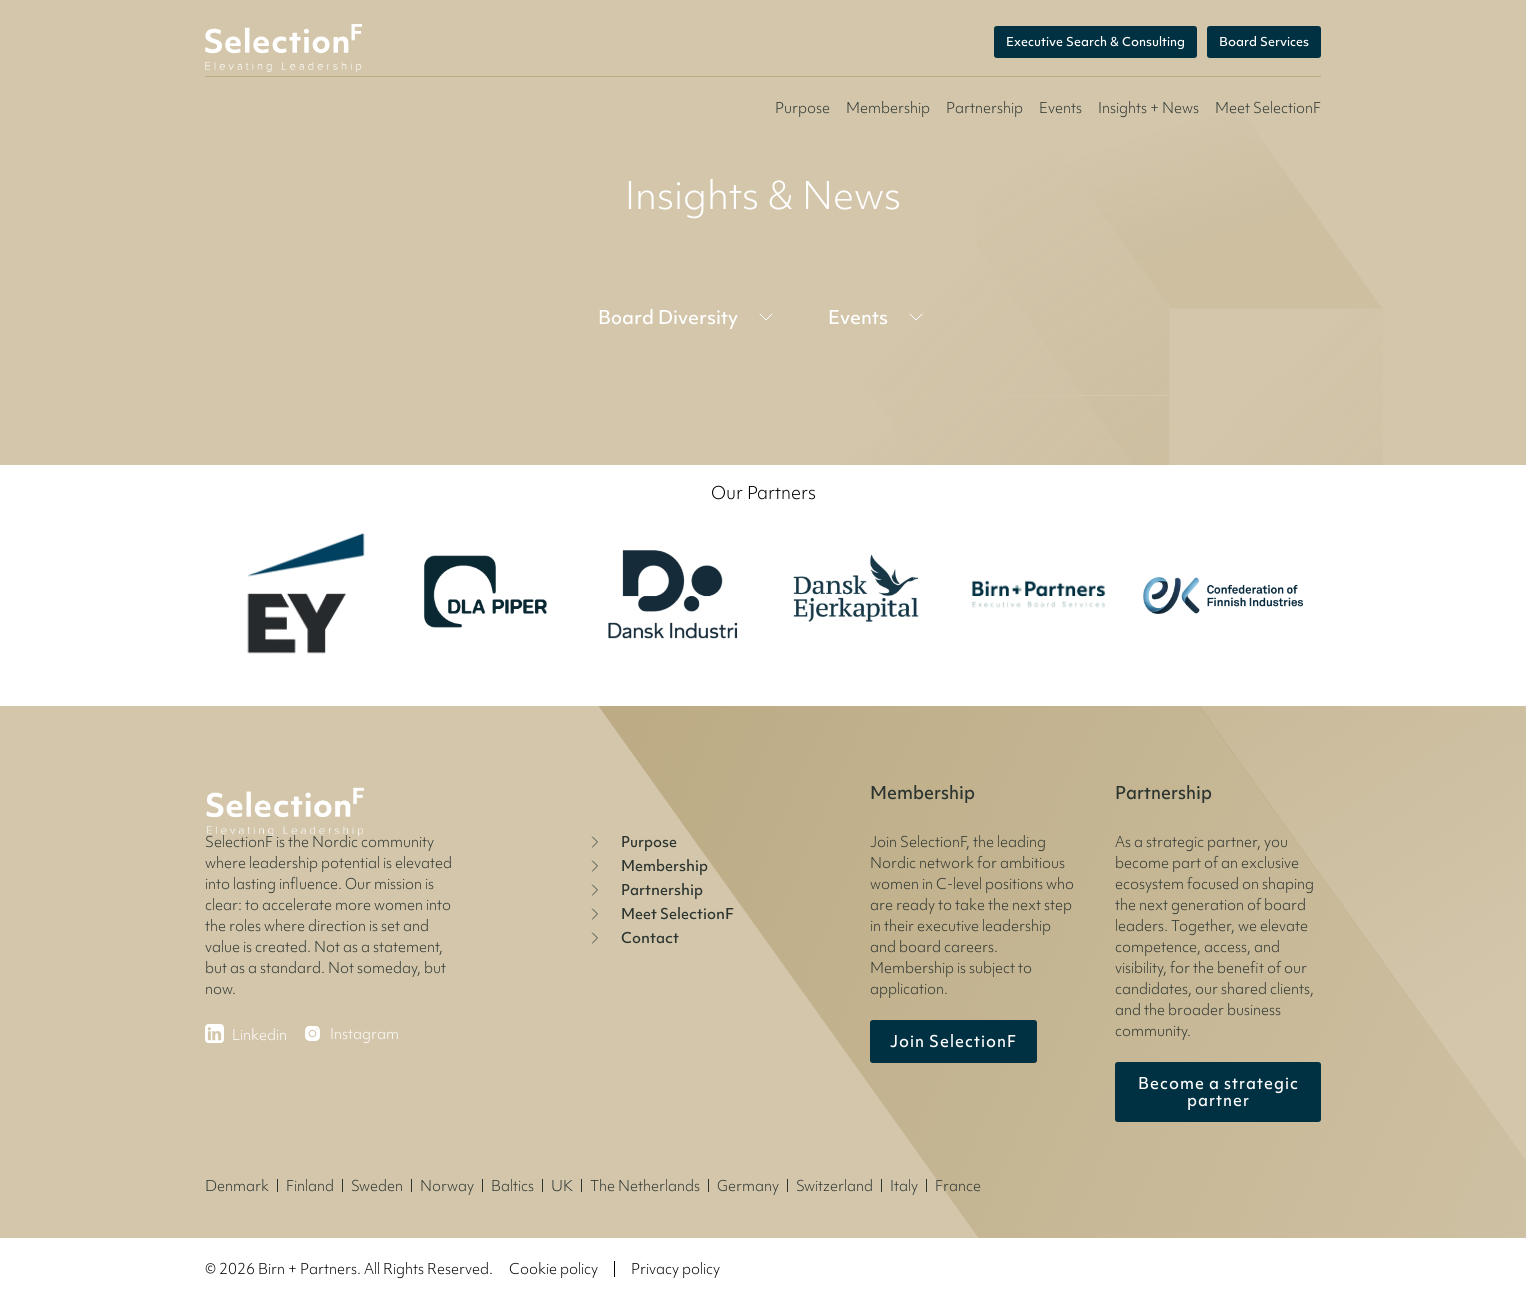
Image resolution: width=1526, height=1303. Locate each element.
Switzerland (834, 1186)
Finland (310, 1186)
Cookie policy (553, 1269)
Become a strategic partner (1218, 1091)
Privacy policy (675, 1269)
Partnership (984, 108)
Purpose (802, 108)
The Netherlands (645, 1186)
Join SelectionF (953, 1041)
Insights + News (1148, 108)
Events (1060, 108)
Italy (904, 1186)
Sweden (377, 1186)
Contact (632, 938)
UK (562, 1186)
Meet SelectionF (659, 914)
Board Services (1264, 42)
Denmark (237, 1186)
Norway (447, 1186)
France (958, 1186)
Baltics (512, 1186)
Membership (888, 108)
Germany (748, 1186)
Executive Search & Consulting (1095, 42)
